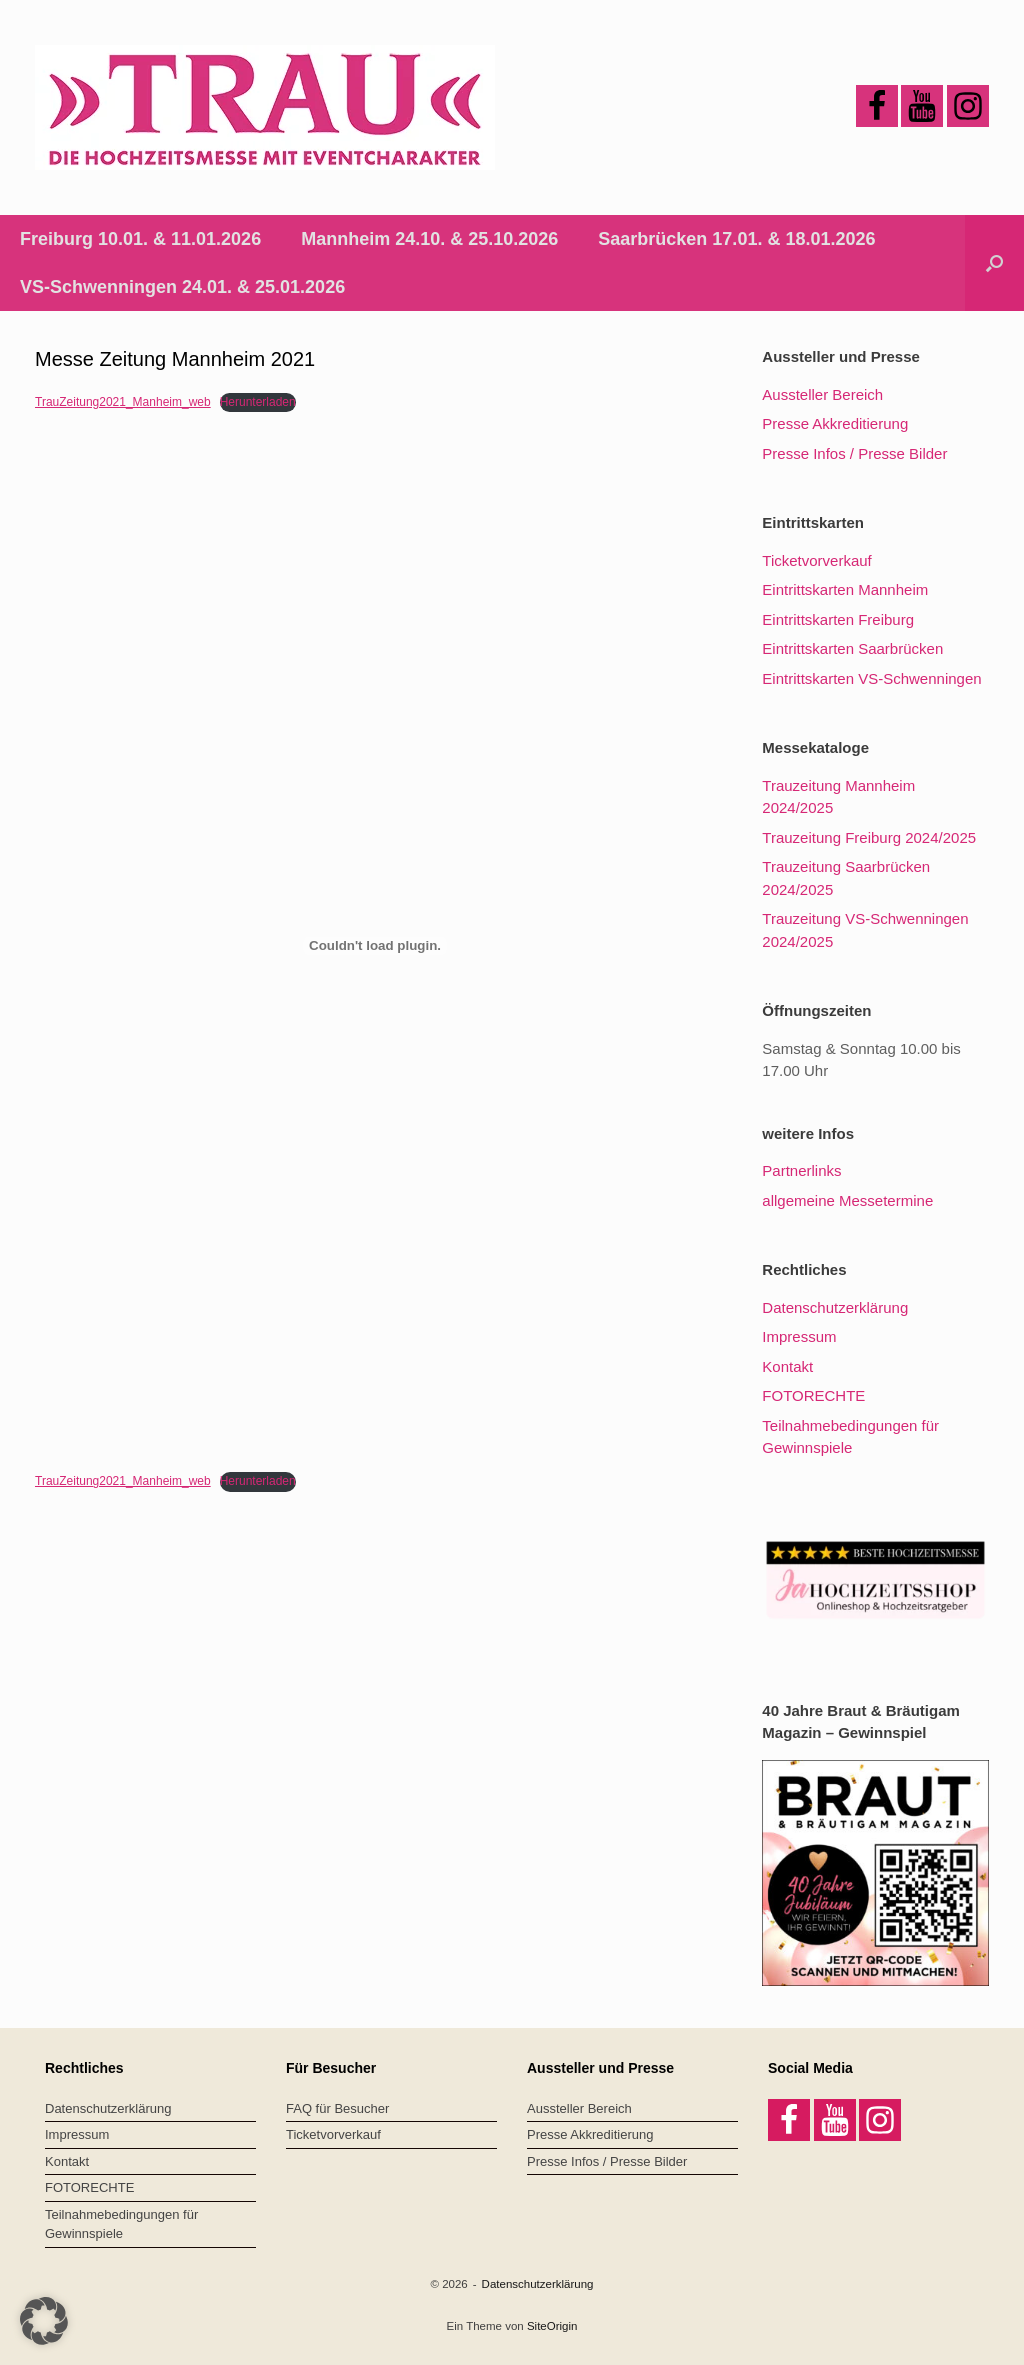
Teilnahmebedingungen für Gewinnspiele (121, 2224)
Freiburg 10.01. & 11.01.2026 (140, 239)
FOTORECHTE (813, 1395)
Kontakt (787, 1366)
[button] (994, 263)
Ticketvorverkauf (816, 560)
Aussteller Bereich (822, 394)
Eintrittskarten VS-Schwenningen (871, 678)
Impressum (799, 1336)
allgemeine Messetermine (847, 1200)
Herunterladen (258, 402)
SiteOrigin (552, 2326)
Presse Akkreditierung (835, 423)
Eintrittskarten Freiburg (838, 619)
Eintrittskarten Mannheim (845, 589)
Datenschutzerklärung (835, 1307)
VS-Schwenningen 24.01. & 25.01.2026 (182, 287)
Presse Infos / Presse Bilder (854, 453)
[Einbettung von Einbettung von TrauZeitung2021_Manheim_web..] (375, 945)
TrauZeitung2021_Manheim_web (123, 402)
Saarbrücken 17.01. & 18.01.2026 (736, 239)
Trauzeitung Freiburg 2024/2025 (869, 837)
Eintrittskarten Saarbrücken (852, 648)
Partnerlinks (801, 1170)
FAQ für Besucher (337, 2108)
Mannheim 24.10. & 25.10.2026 (429, 239)
